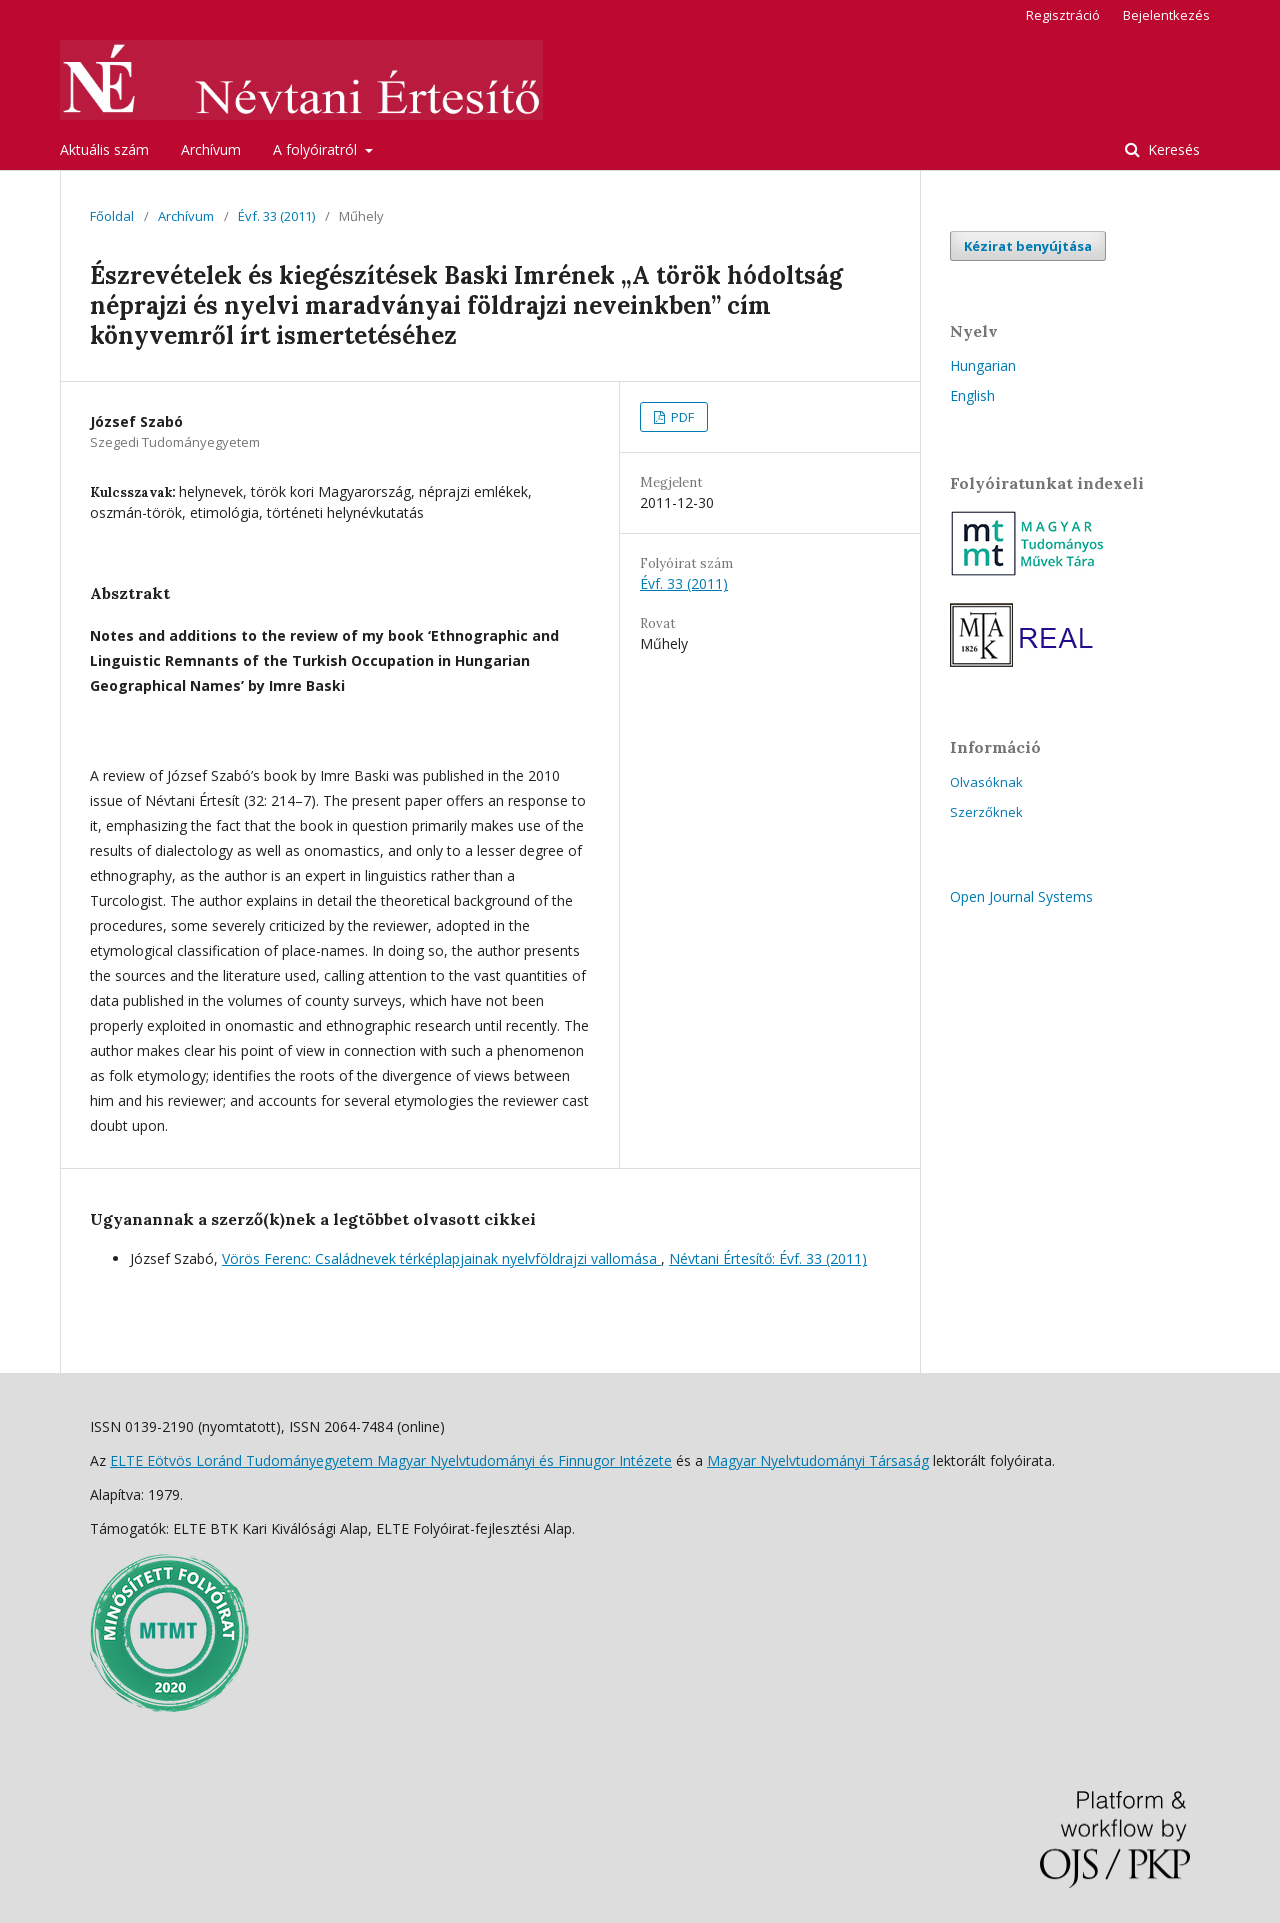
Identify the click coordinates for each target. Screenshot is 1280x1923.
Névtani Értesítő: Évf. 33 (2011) (768, 1258)
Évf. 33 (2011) (276, 216)
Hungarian (983, 365)
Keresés (1172, 149)
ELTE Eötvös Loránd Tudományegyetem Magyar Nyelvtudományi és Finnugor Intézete (391, 1460)
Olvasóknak (986, 782)
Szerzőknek (986, 812)
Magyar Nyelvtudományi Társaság (818, 1460)
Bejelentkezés (1166, 15)
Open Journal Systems (1021, 896)
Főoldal (112, 216)
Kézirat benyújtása (1028, 246)
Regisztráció (1063, 15)
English (972, 395)
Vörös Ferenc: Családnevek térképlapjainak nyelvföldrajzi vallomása (441, 1258)
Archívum (211, 149)
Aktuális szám (104, 149)
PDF (681, 417)
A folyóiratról (317, 149)
